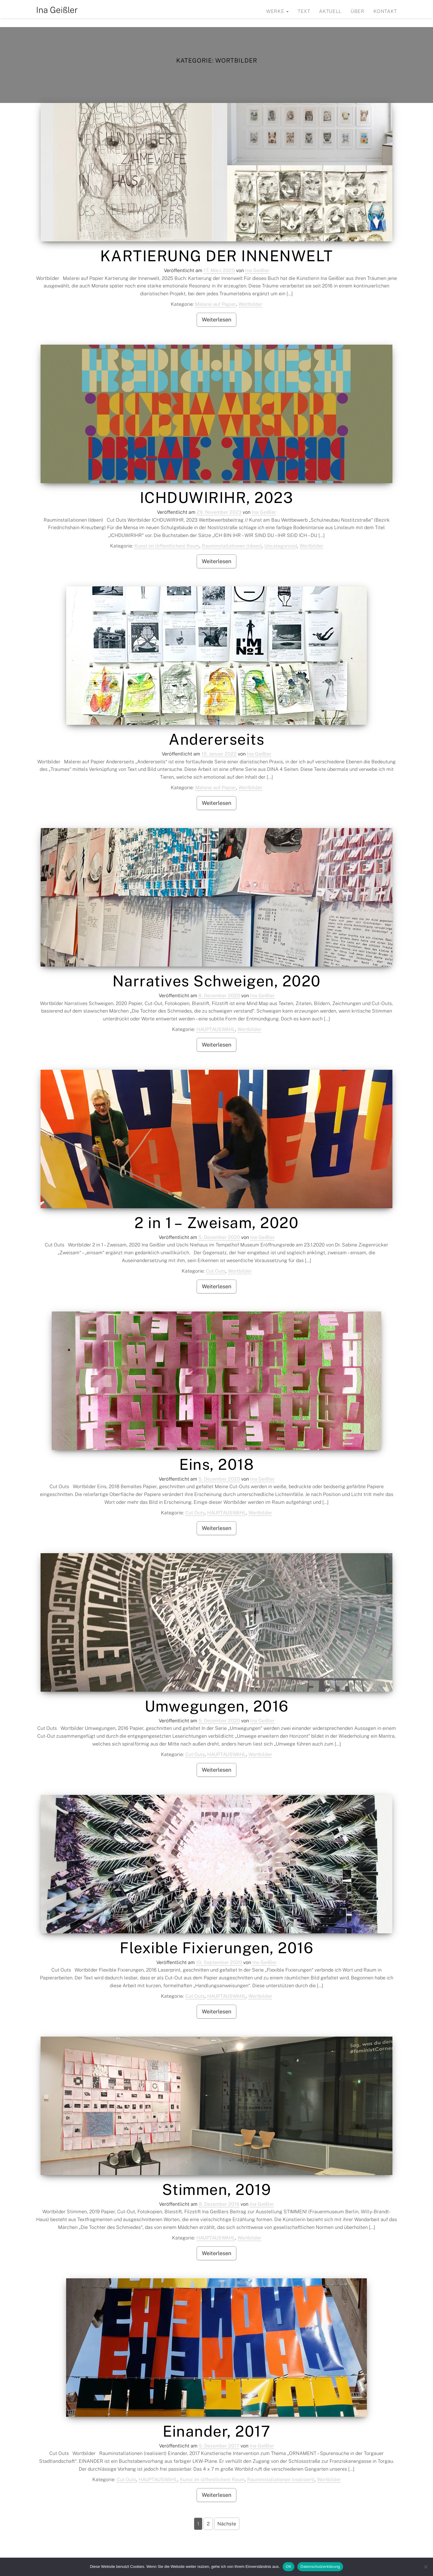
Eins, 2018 (216, 1464)
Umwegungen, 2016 (217, 1706)
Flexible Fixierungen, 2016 (216, 1948)
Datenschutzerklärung (320, 2566)
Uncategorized (280, 546)
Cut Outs (216, 1271)
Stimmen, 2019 (216, 2189)
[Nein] (425, 2567)
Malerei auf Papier (215, 304)
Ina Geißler (57, 10)
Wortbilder (250, 304)
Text (304, 11)
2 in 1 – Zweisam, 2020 (216, 1222)
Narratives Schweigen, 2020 (216, 981)
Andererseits (216, 739)
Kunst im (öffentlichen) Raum (166, 546)
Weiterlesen (216, 319)
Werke (277, 11)
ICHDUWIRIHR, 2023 (216, 497)
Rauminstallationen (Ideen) (232, 546)
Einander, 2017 (216, 2431)
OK (288, 2566)
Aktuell (330, 11)
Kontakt (385, 11)
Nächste (226, 2524)
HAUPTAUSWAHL (215, 1029)
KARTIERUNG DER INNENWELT (216, 256)
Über (357, 11)
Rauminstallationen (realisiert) (281, 2479)
